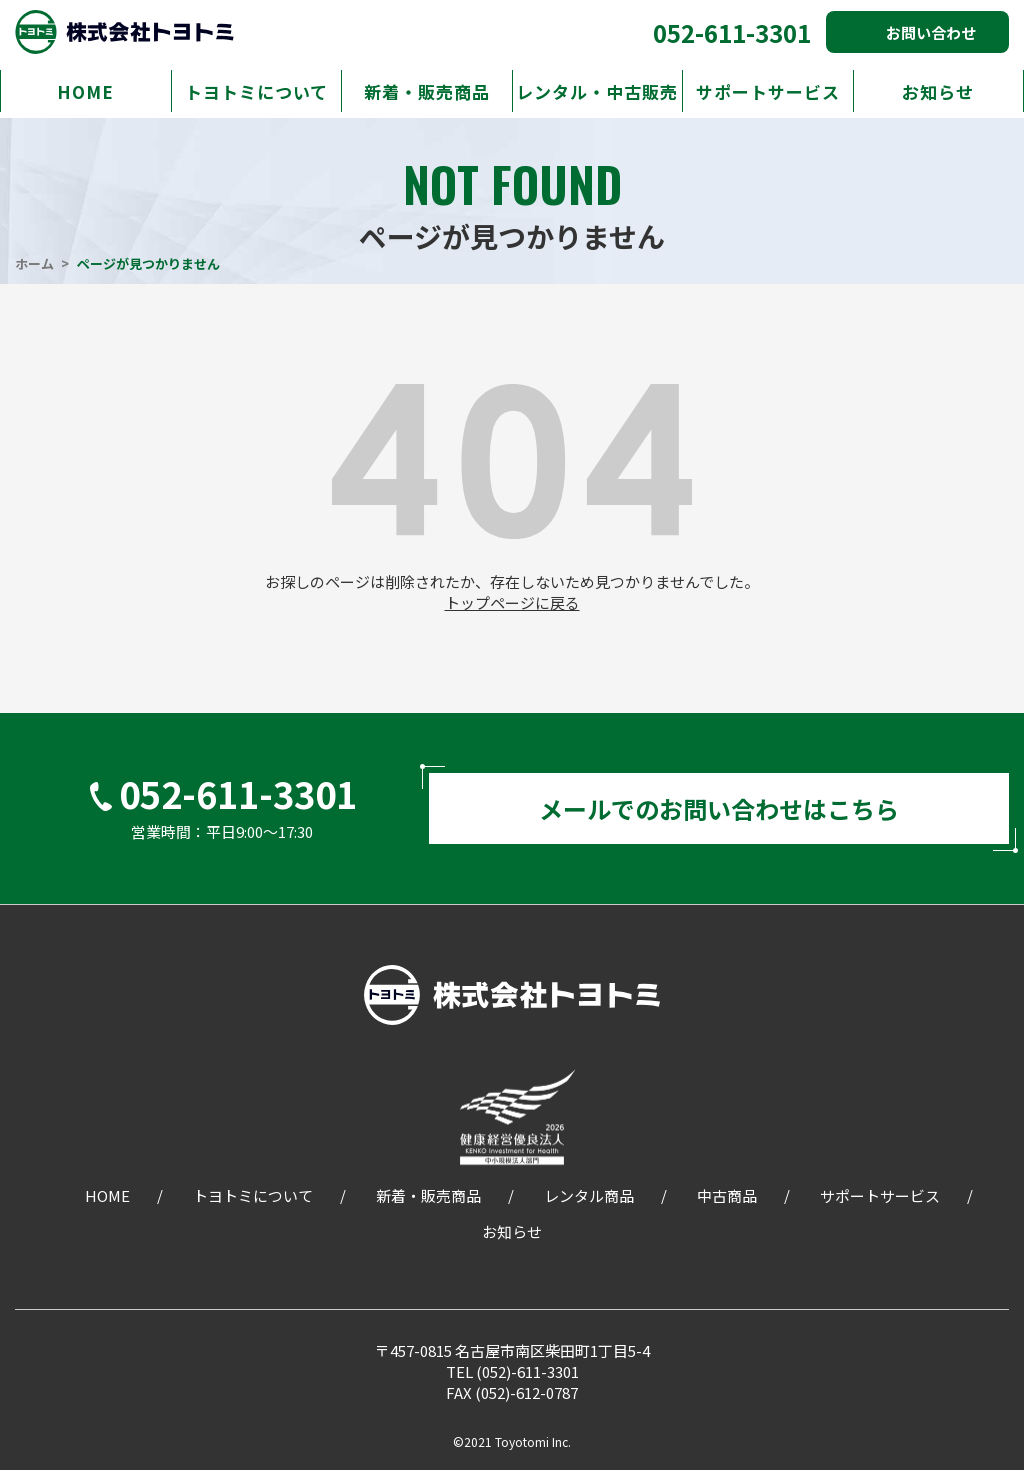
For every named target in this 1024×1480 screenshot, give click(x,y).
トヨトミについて (256, 91)
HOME (85, 91)
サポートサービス (768, 91)
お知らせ (938, 91)
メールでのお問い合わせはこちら (719, 813)
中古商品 (727, 1205)
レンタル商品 (589, 1205)
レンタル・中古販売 (597, 91)
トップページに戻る (512, 602)
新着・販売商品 (427, 91)
